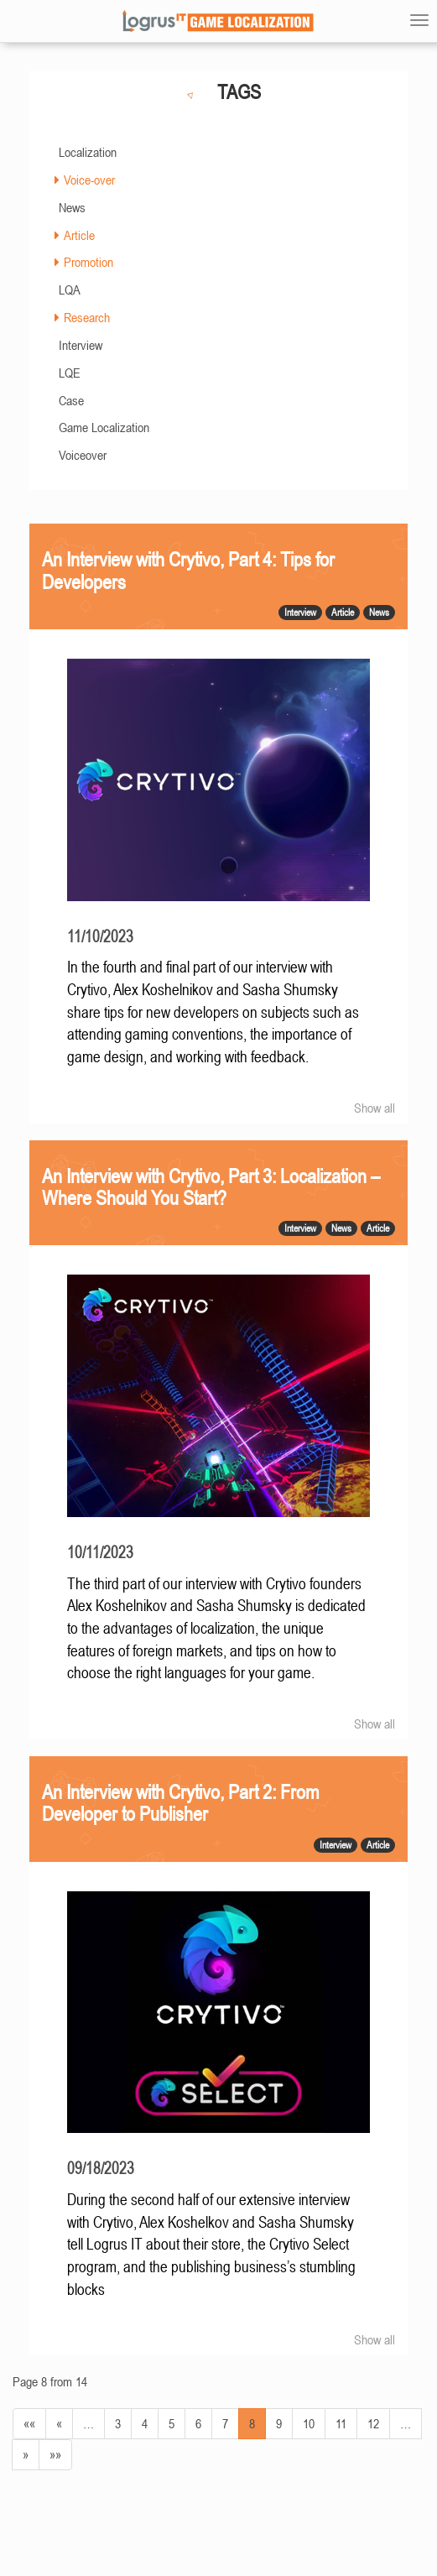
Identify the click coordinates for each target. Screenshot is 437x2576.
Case (71, 400)
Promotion (88, 261)
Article (79, 234)
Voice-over (89, 179)
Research (87, 317)
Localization (88, 151)
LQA (70, 289)
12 (373, 2423)
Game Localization (104, 427)
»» (55, 2454)
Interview (80, 344)
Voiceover (83, 454)
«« (29, 2423)
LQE (70, 372)
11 (341, 2423)
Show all (374, 1107)
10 (309, 2423)
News (72, 207)
